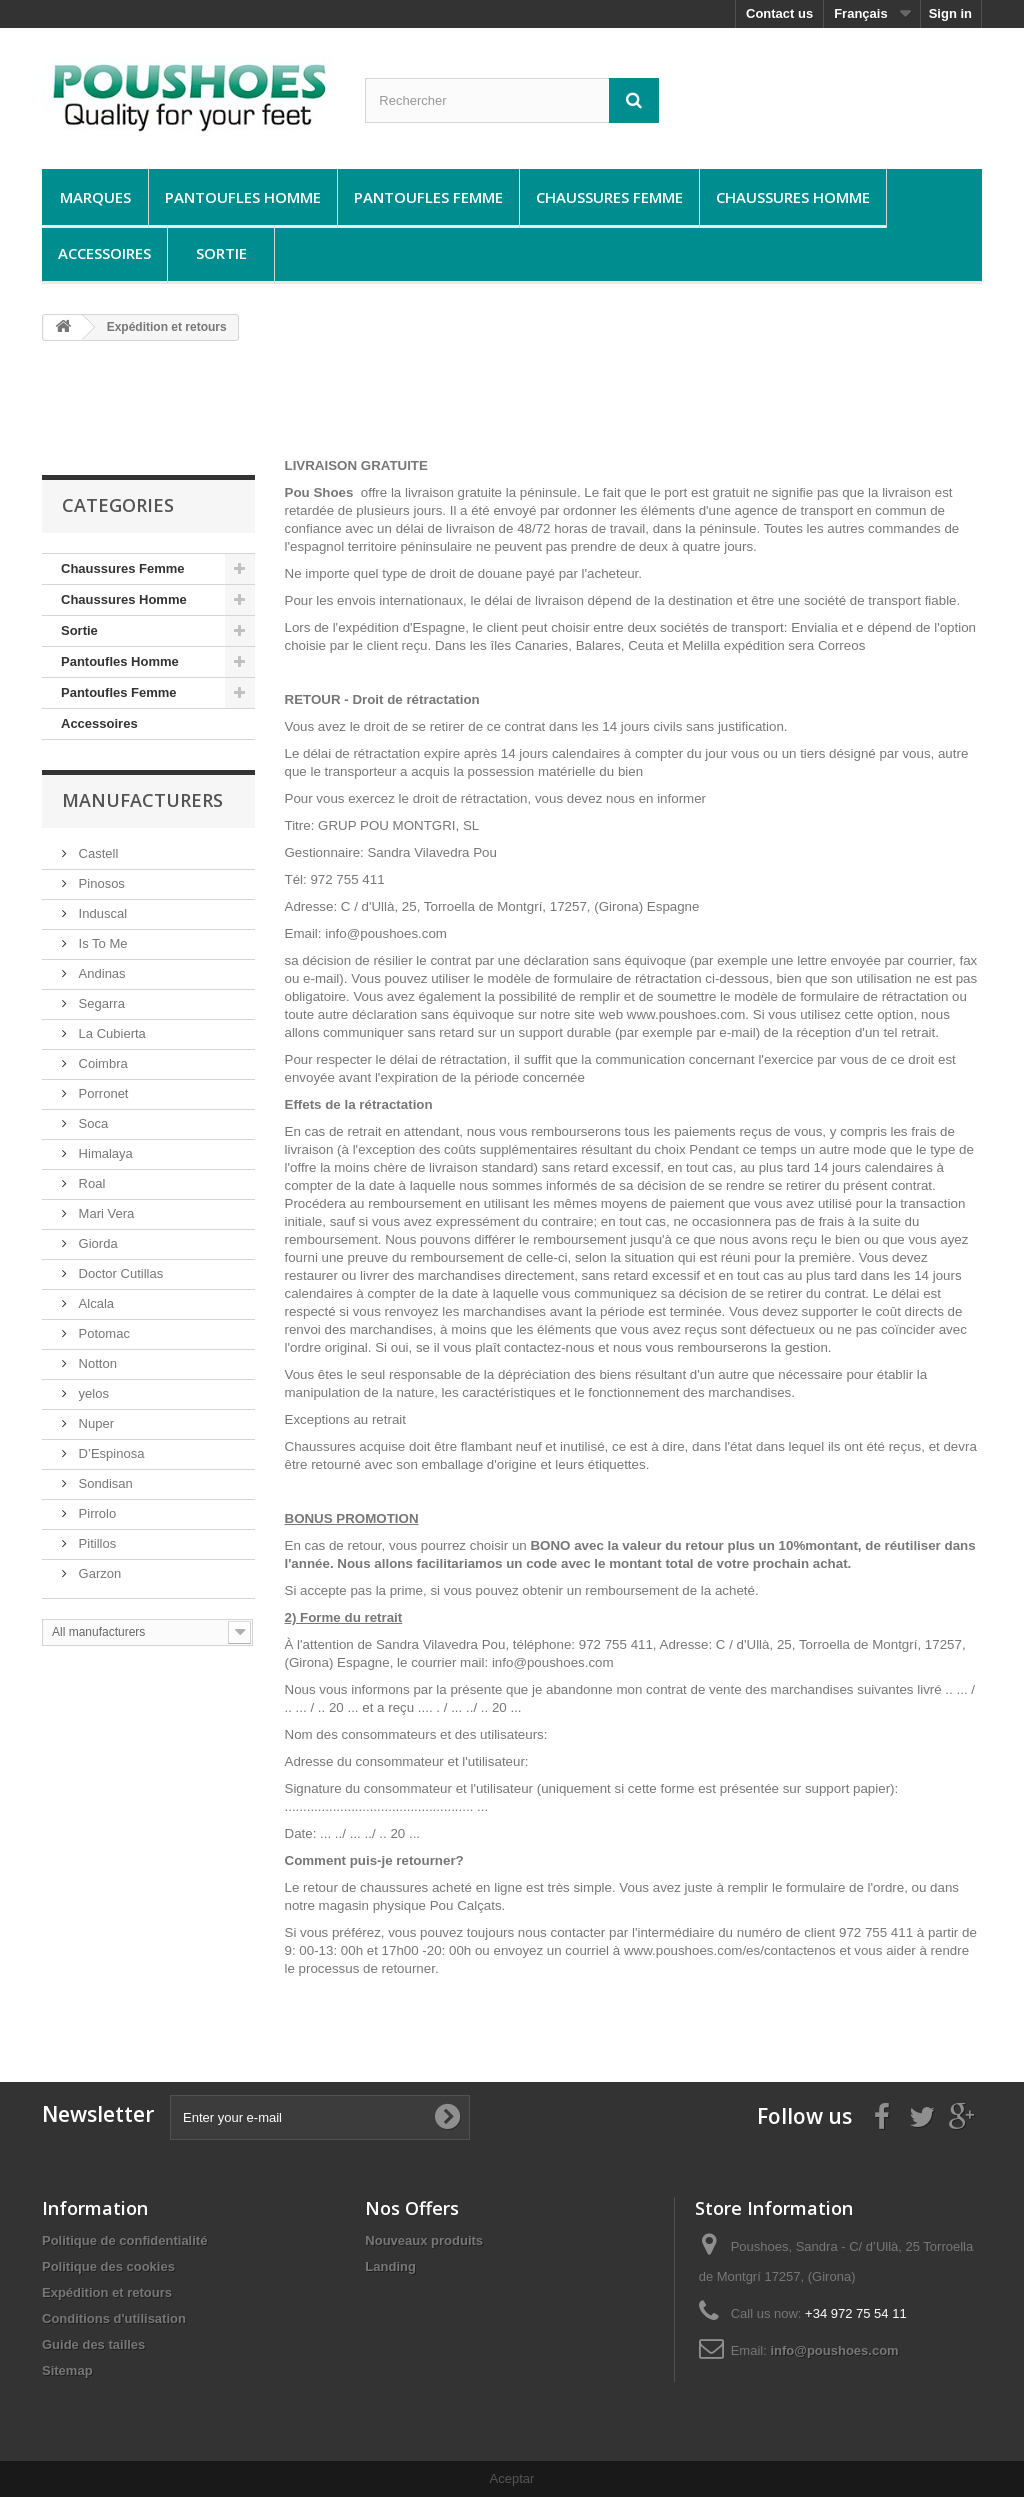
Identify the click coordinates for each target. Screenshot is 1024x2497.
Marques (95, 197)
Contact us (779, 13)
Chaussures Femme (609, 197)
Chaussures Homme (793, 197)
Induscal (101, 913)
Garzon (98, 1573)
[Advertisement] (512, 407)
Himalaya (104, 1153)
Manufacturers (142, 800)
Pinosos (100, 883)
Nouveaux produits (424, 2240)
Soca (91, 1123)
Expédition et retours (107, 2292)
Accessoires (104, 253)
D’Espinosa (109, 1453)
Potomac (102, 1333)
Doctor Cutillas (119, 1273)
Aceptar (512, 2478)
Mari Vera (104, 1213)
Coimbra (101, 1063)
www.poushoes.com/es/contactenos (732, 1950)
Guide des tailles (93, 2344)
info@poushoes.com (834, 2350)
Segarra (100, 1003)
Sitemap (67, 2370)
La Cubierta (110, 1033)
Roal (90, 1183)
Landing (390, 2266)
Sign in (950, 13)
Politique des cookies (108, 2266)
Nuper (94, 1423)
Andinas (100, 973)
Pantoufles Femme (428, 197)
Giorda (96, 1243)
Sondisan (104, 1483)
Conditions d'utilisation (114, 2318)
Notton (96, 1363)
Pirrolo (95, 1513)
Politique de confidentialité (124, 2240)
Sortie (221, 253)
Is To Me (101, 943)
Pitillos (95, 1543)
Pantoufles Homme (243, 197)
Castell (96, 853)
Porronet (101, 1093)
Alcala (94, 1303)
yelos (92, 1393)
